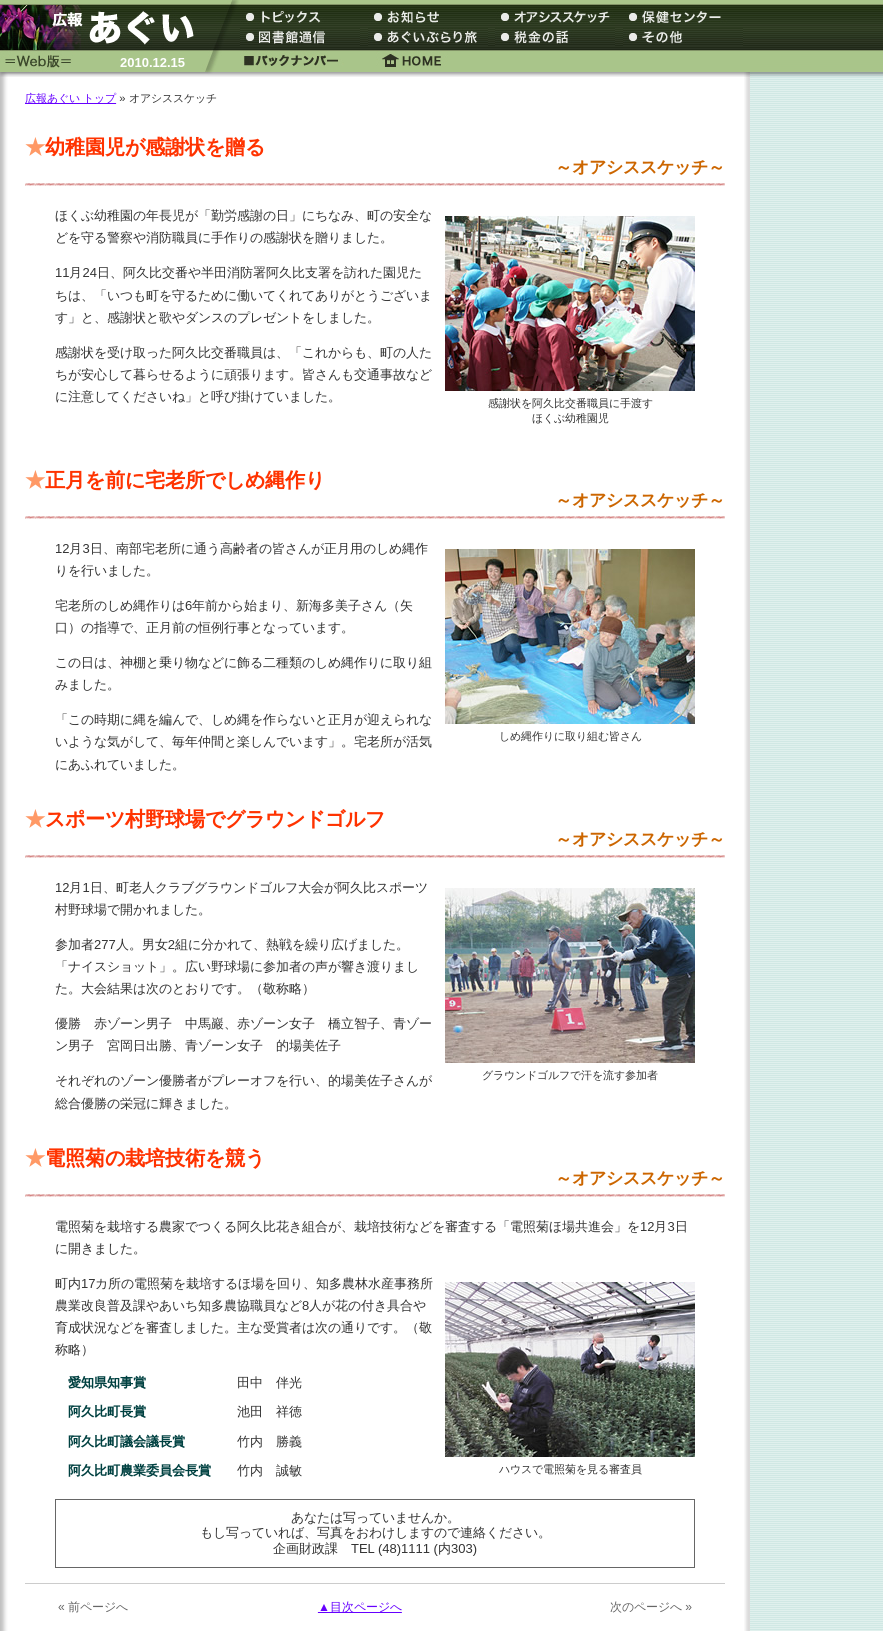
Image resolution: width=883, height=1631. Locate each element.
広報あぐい (105, 27)
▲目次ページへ (360, 1607)
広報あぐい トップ (70, 98)
